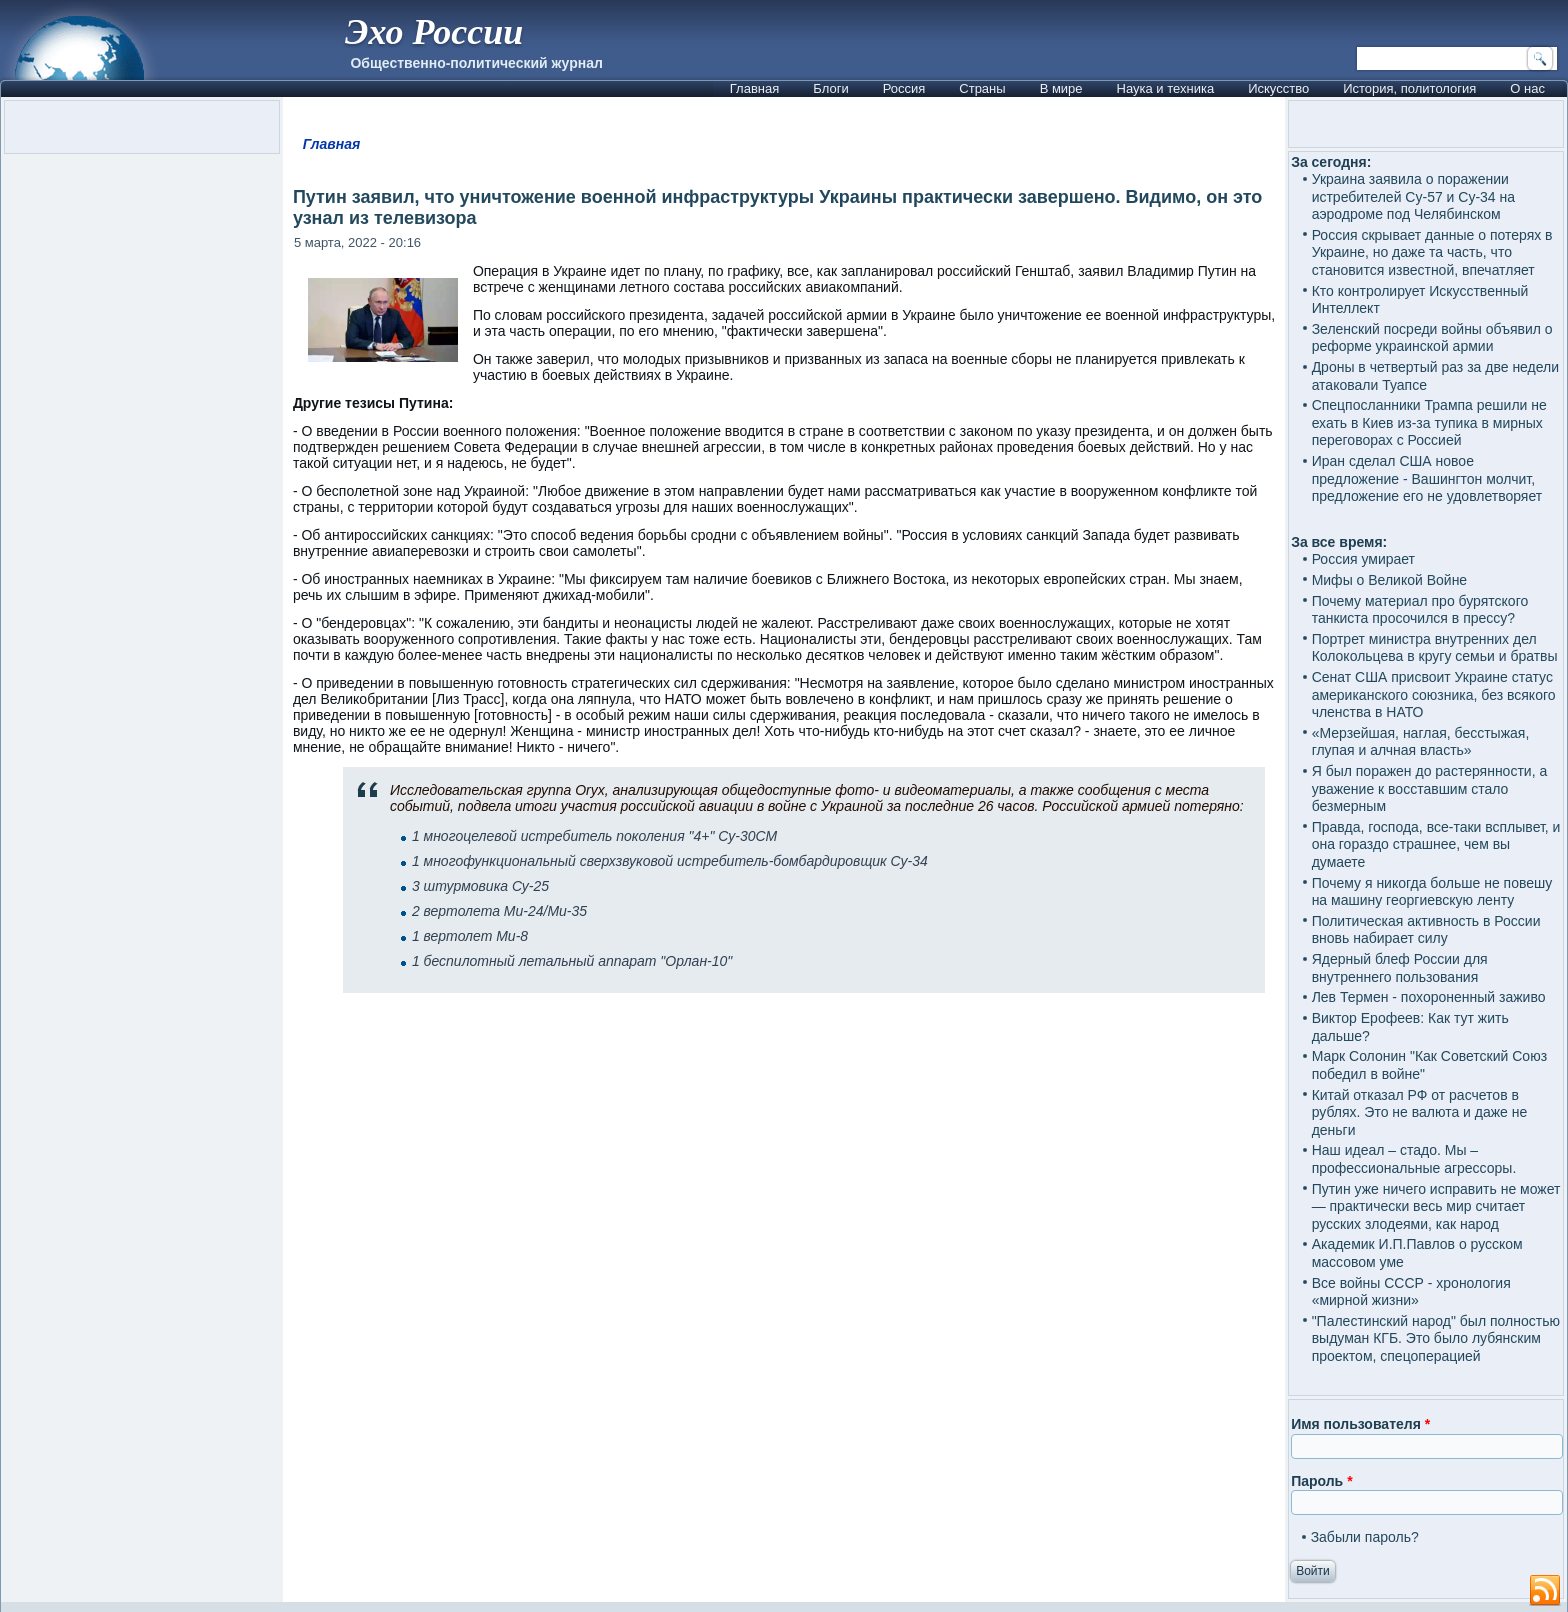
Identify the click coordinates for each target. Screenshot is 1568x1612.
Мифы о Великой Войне (1390, 580)
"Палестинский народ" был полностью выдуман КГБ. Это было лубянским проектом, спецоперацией (1436, 1338)
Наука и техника (1166, 88)
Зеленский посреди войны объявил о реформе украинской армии (1432, 338)
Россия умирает (1363, 559)
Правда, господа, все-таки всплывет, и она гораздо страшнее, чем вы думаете (1436, 844)
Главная (754, 88)
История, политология (1409, 88)
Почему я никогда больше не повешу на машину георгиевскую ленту (1432, 892)
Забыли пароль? (1365, 1537)
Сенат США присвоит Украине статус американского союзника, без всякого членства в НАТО (1434, 694)
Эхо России (434, 32)
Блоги (830, 88)
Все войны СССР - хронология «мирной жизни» (1411, 1292)
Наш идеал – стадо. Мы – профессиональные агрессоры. (1414, 1159)
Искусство (1278, 88)
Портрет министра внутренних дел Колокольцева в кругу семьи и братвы (1435, 648)
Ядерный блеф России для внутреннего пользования (1400, 968)
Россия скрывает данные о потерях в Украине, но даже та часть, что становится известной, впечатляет (1432, 252)
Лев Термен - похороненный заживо (1429, 997)
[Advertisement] (784, 1255)
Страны (982, 88)
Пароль (1321, 1481)
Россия (904, 88)
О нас (1527, 88)
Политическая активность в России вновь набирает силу (1426, 930)
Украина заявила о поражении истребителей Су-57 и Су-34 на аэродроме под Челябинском (1413, 196)
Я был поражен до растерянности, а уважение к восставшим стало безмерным (1430, 788)
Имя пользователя (1360, 1424)
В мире (1061, 88)
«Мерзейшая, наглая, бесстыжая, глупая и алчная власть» (1421, 742)
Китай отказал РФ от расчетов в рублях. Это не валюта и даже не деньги (1420, 1112)
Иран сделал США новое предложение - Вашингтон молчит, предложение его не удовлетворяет (1427, 478)
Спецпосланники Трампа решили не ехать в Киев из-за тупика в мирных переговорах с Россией (1429, 422)
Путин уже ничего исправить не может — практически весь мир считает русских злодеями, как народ (1436, 1206)
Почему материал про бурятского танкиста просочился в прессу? (1420, 610)
